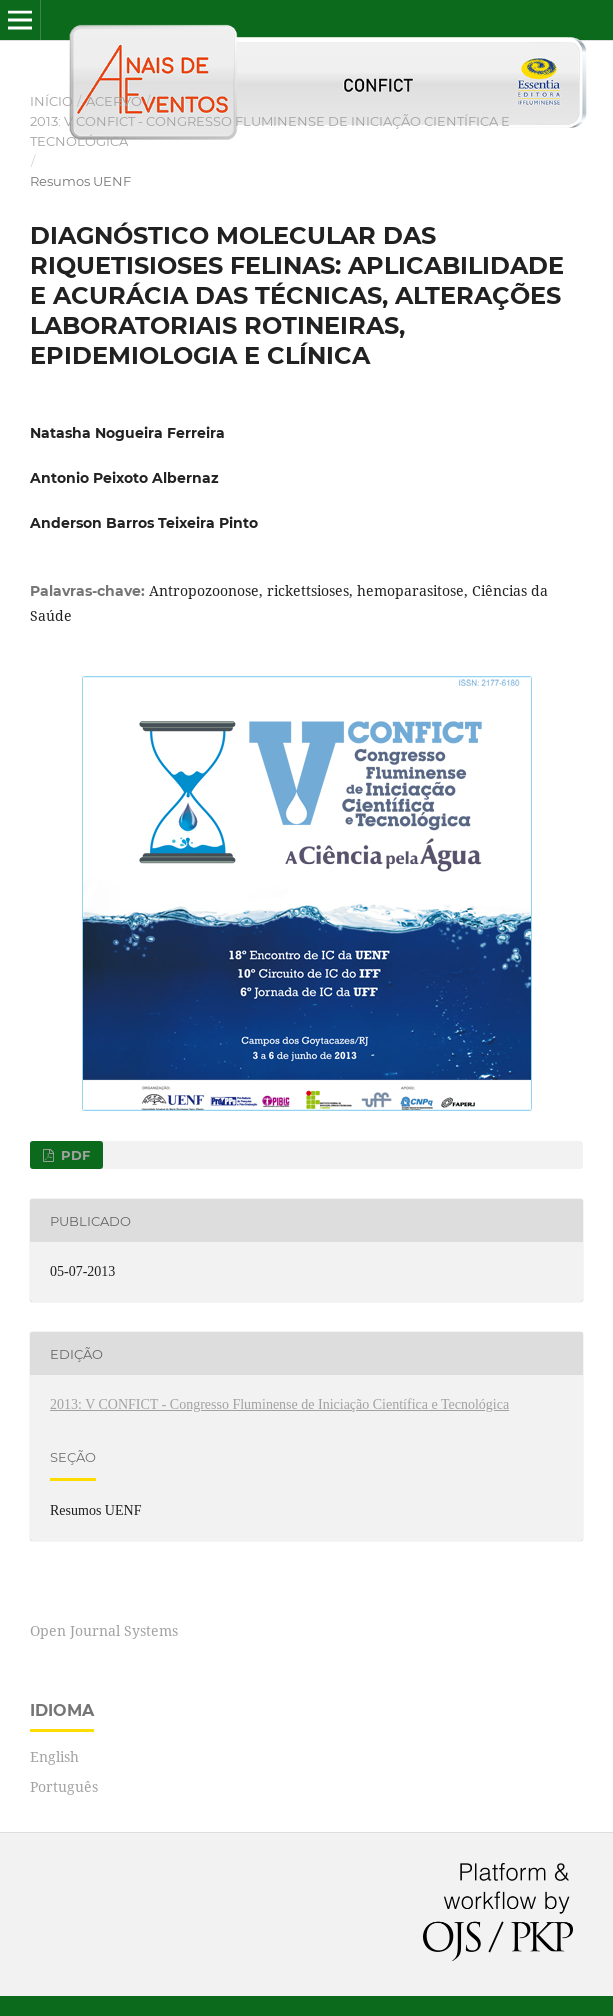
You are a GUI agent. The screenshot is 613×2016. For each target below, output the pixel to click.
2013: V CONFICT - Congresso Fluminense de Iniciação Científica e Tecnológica (270, 131)
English (54, 1756)
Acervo (114, 101)
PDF (73, 1155)
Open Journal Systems (104, 1630)
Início (51, 101)
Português (64, 1786)
